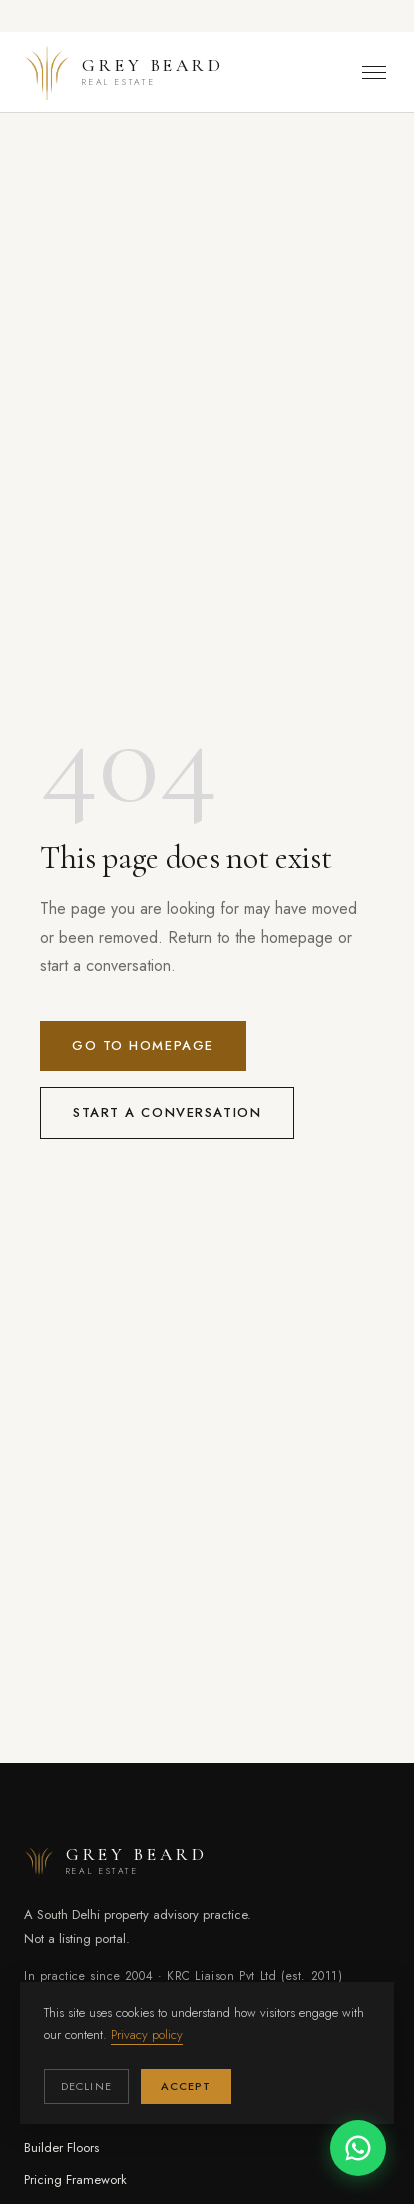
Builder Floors (61, 2147)
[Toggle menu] (374, 72)
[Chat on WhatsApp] (358, 2148)
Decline (86, 2086)
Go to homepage (143, 1045)
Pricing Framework (75, 2179)
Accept (186, 2086)
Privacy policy (147, 2034)
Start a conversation (167, 1112)
